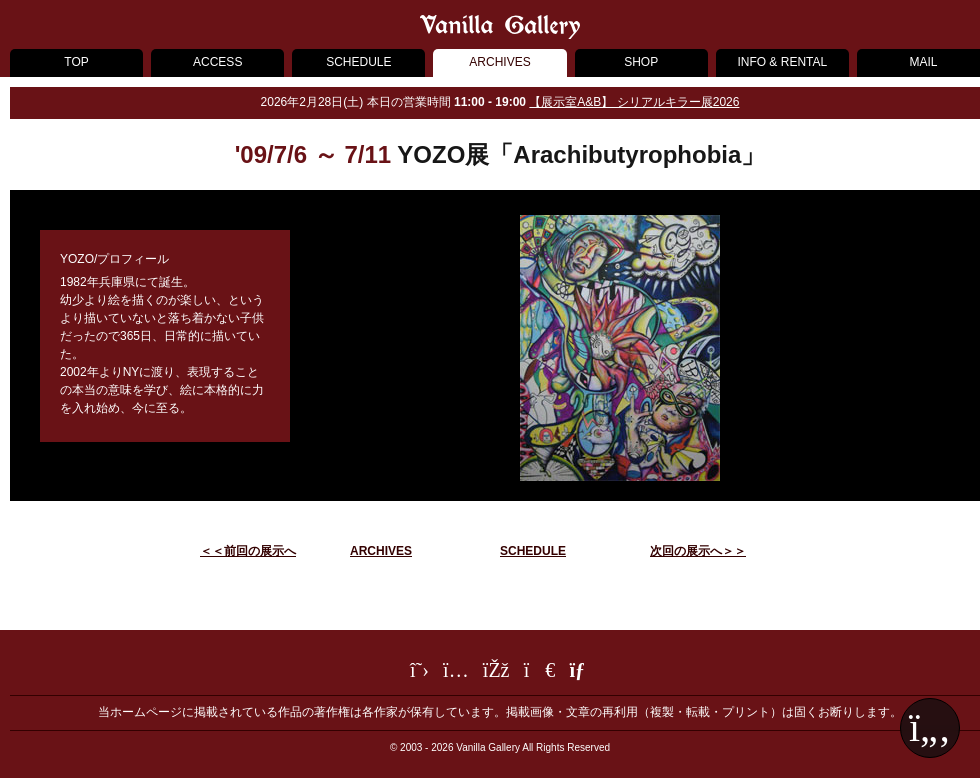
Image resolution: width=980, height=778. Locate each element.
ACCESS (217, 62)
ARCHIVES (499, 62)
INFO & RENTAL (782, 62)
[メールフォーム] (579, 673)
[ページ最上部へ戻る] (930, 728)
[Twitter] (419, 673)
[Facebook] (496, 673)
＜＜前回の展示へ (248, 551)
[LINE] (540, 673)
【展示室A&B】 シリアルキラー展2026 (634, 102)
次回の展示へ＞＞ (698, 551)
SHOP (641, 62)
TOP (76, 62)
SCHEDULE (358, 62)
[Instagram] (456, 673)
